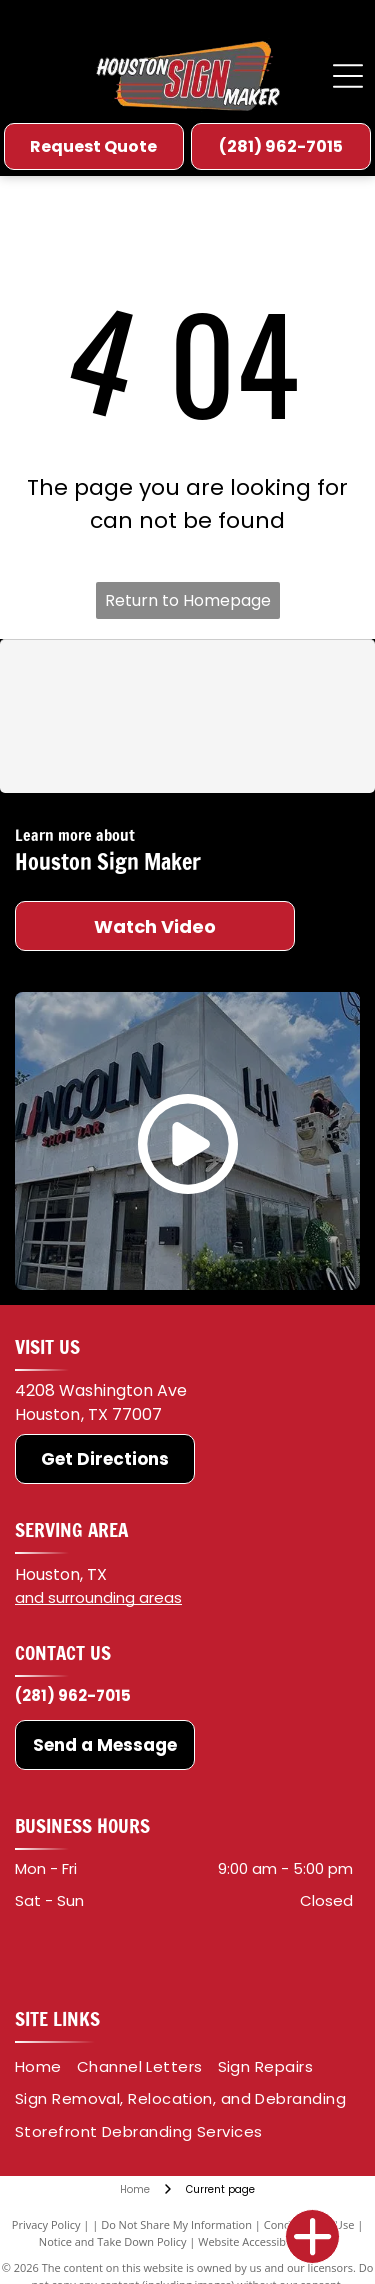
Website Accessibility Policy (267, 2241)
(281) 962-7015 (73, 1695)
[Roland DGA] (102, 751)
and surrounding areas (98, 1597)
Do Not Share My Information (176, 2224)
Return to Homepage (188, 600)
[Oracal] (272, 681)
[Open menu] (348, 76)
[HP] (272, 751)
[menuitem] (46, 2067)
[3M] (102, 681)
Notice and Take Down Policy (113, 2241)
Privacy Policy (46, 2224)
